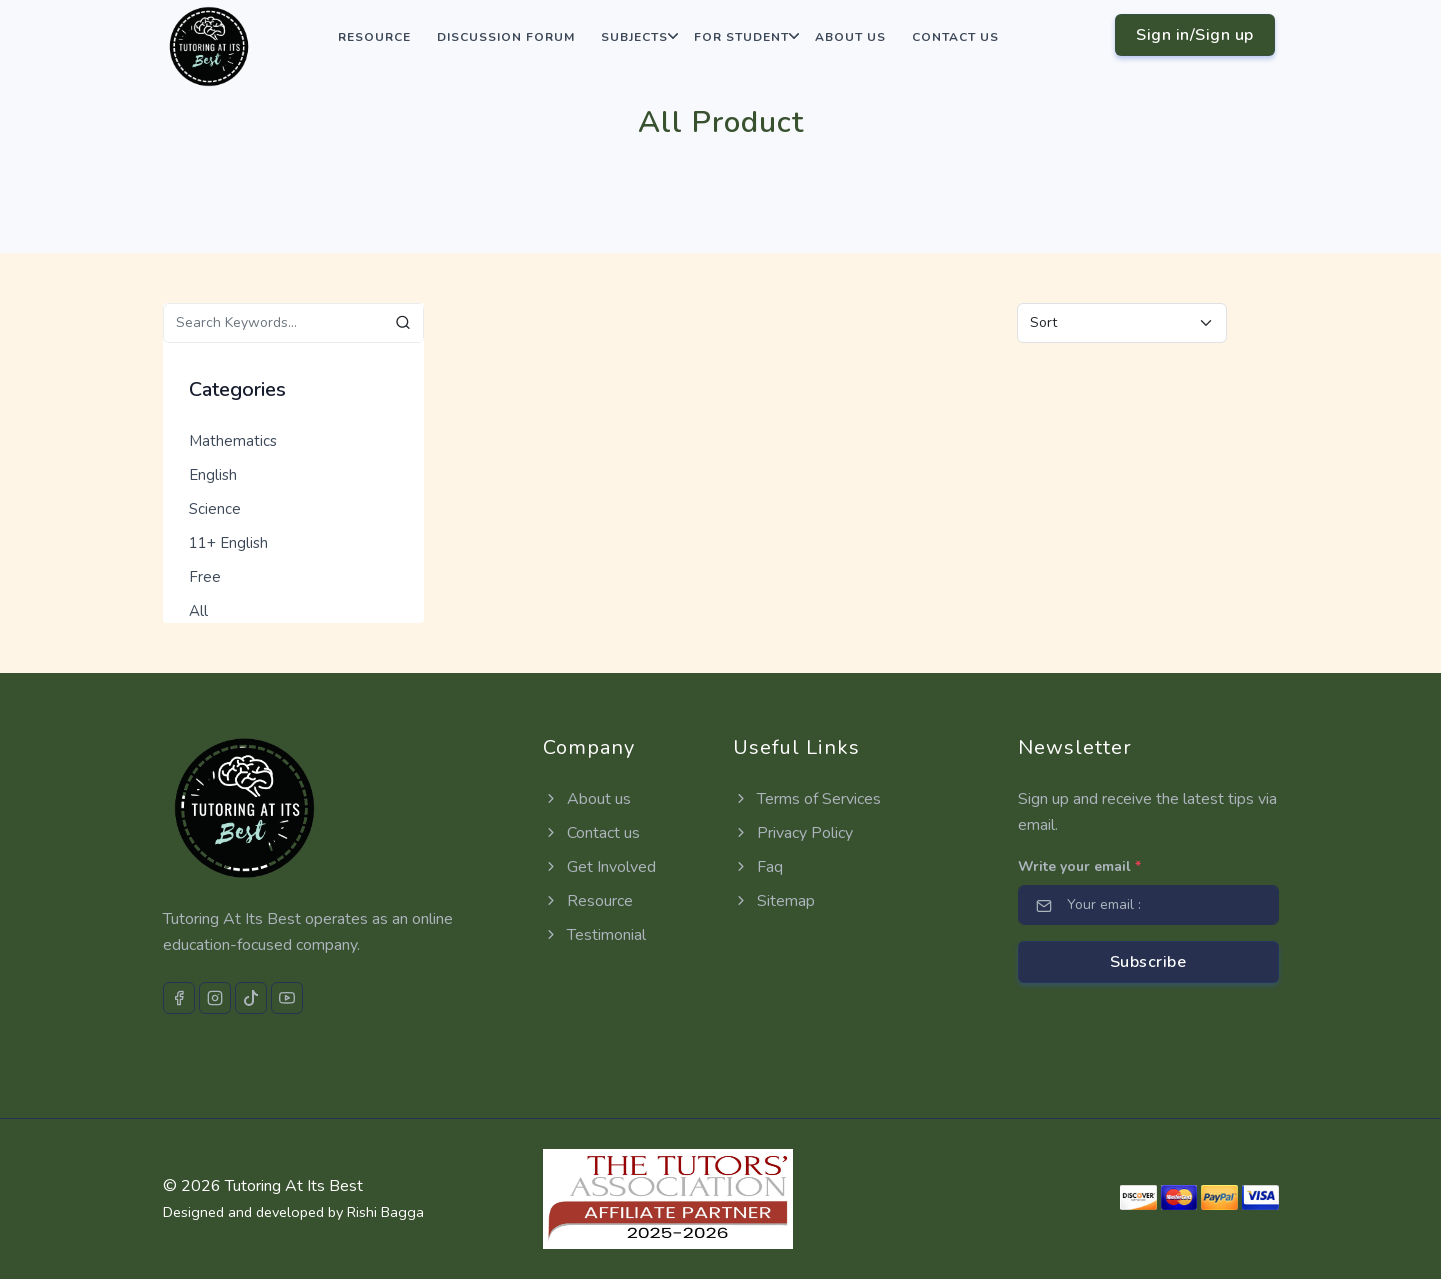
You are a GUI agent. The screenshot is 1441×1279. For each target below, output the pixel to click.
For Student (741, 37)
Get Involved (599, 867)
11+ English (228, 543)
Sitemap (774, 901)
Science (215, 509)
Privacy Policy (793, 833)
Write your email (1079, 866)
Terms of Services (807, 799)
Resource (374, 37)
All (198, 611)
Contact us (955, 37)
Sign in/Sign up (1195, 35)
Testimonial (594, 935)
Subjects (634, 37)
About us (850, 37)
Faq (758, 867)
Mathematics (233, 441)
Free (205, 577)
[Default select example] (1122, 323)
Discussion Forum (506, 37)
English (213, 475)
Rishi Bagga (385, 1212)
